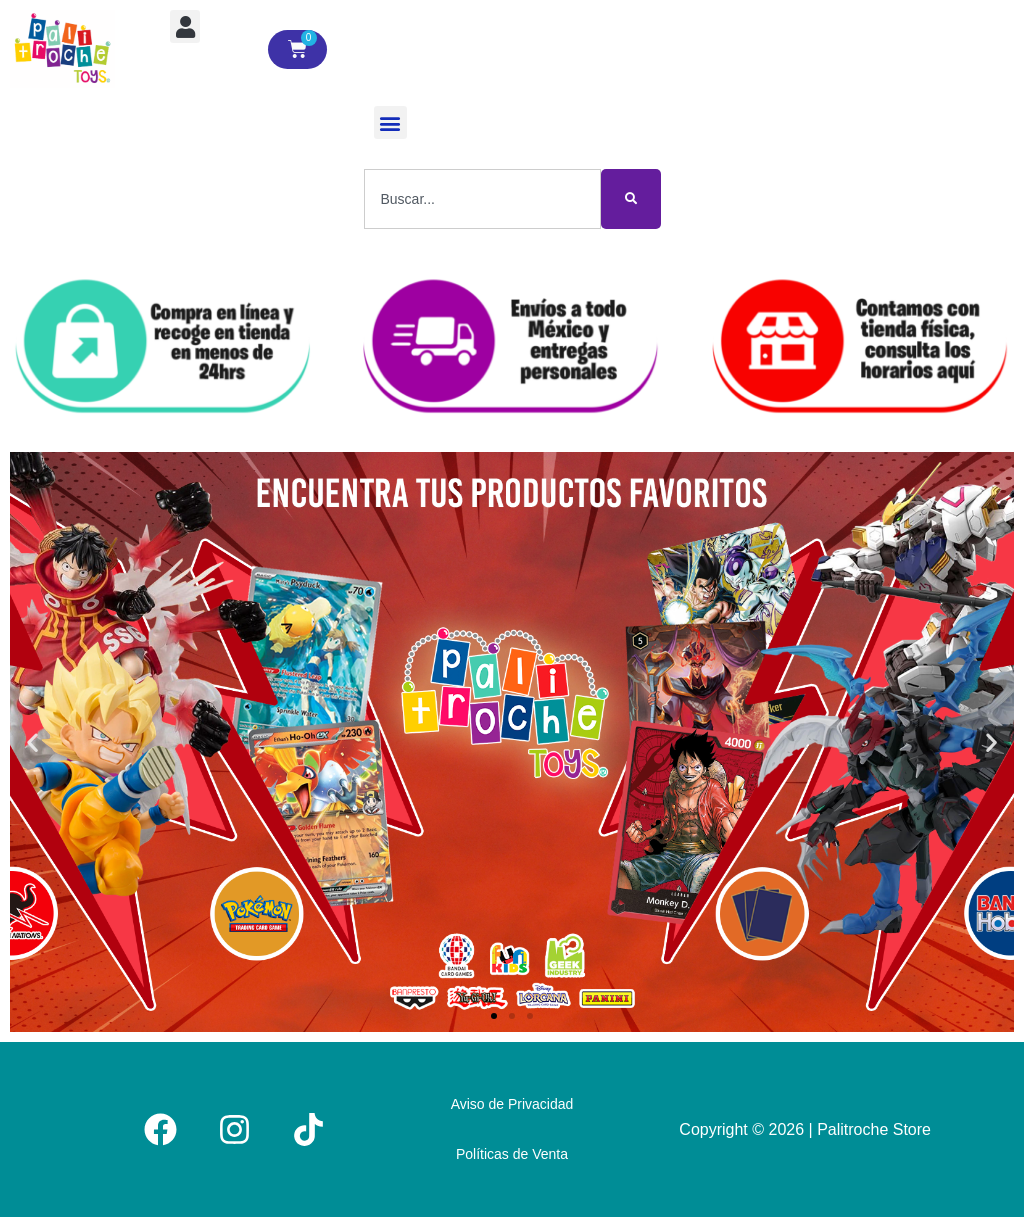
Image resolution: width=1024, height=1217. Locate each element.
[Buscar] (631, 199)
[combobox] (482, 199)
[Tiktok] (308, 1129)
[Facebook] (160, 1129)
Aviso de (512, 1104)
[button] (185, 26)
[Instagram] (234, 1129)
